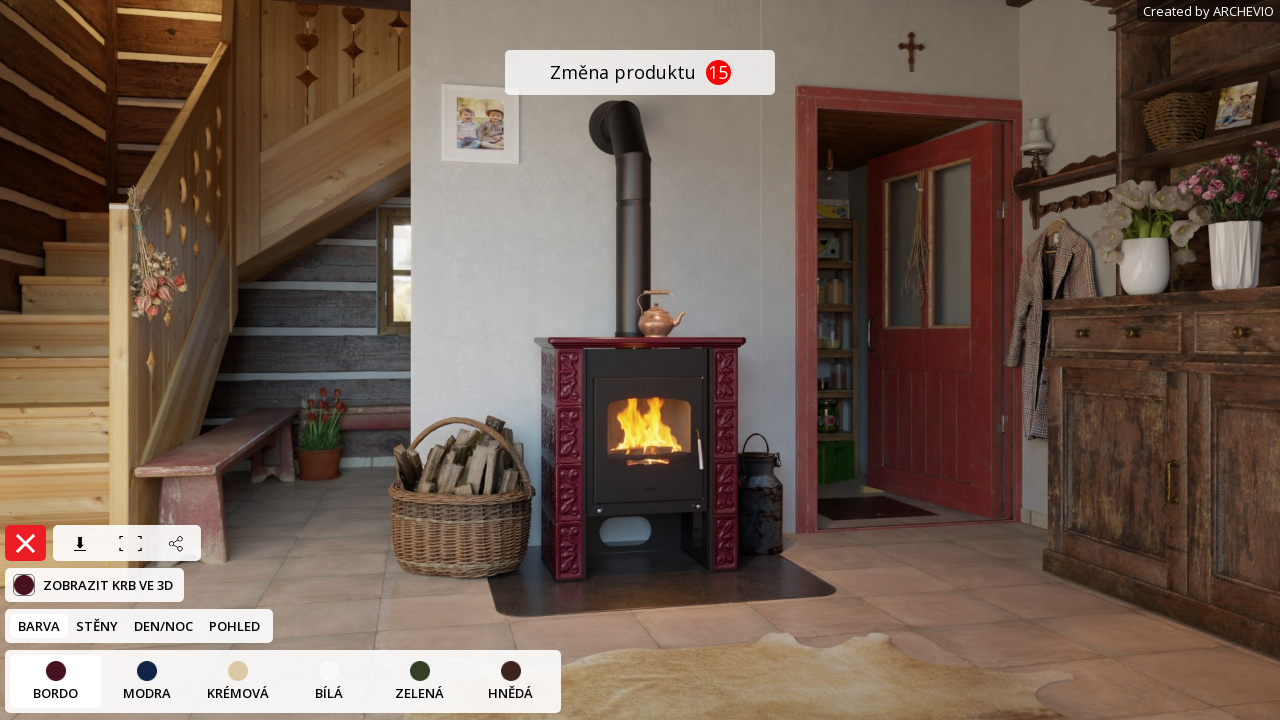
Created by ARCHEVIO (1208, 11)
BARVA (39, 626)
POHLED (234, 626)
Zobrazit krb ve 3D (93, 585)
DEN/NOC (163, 626)
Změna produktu (640, 72)
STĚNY (97, 626)
